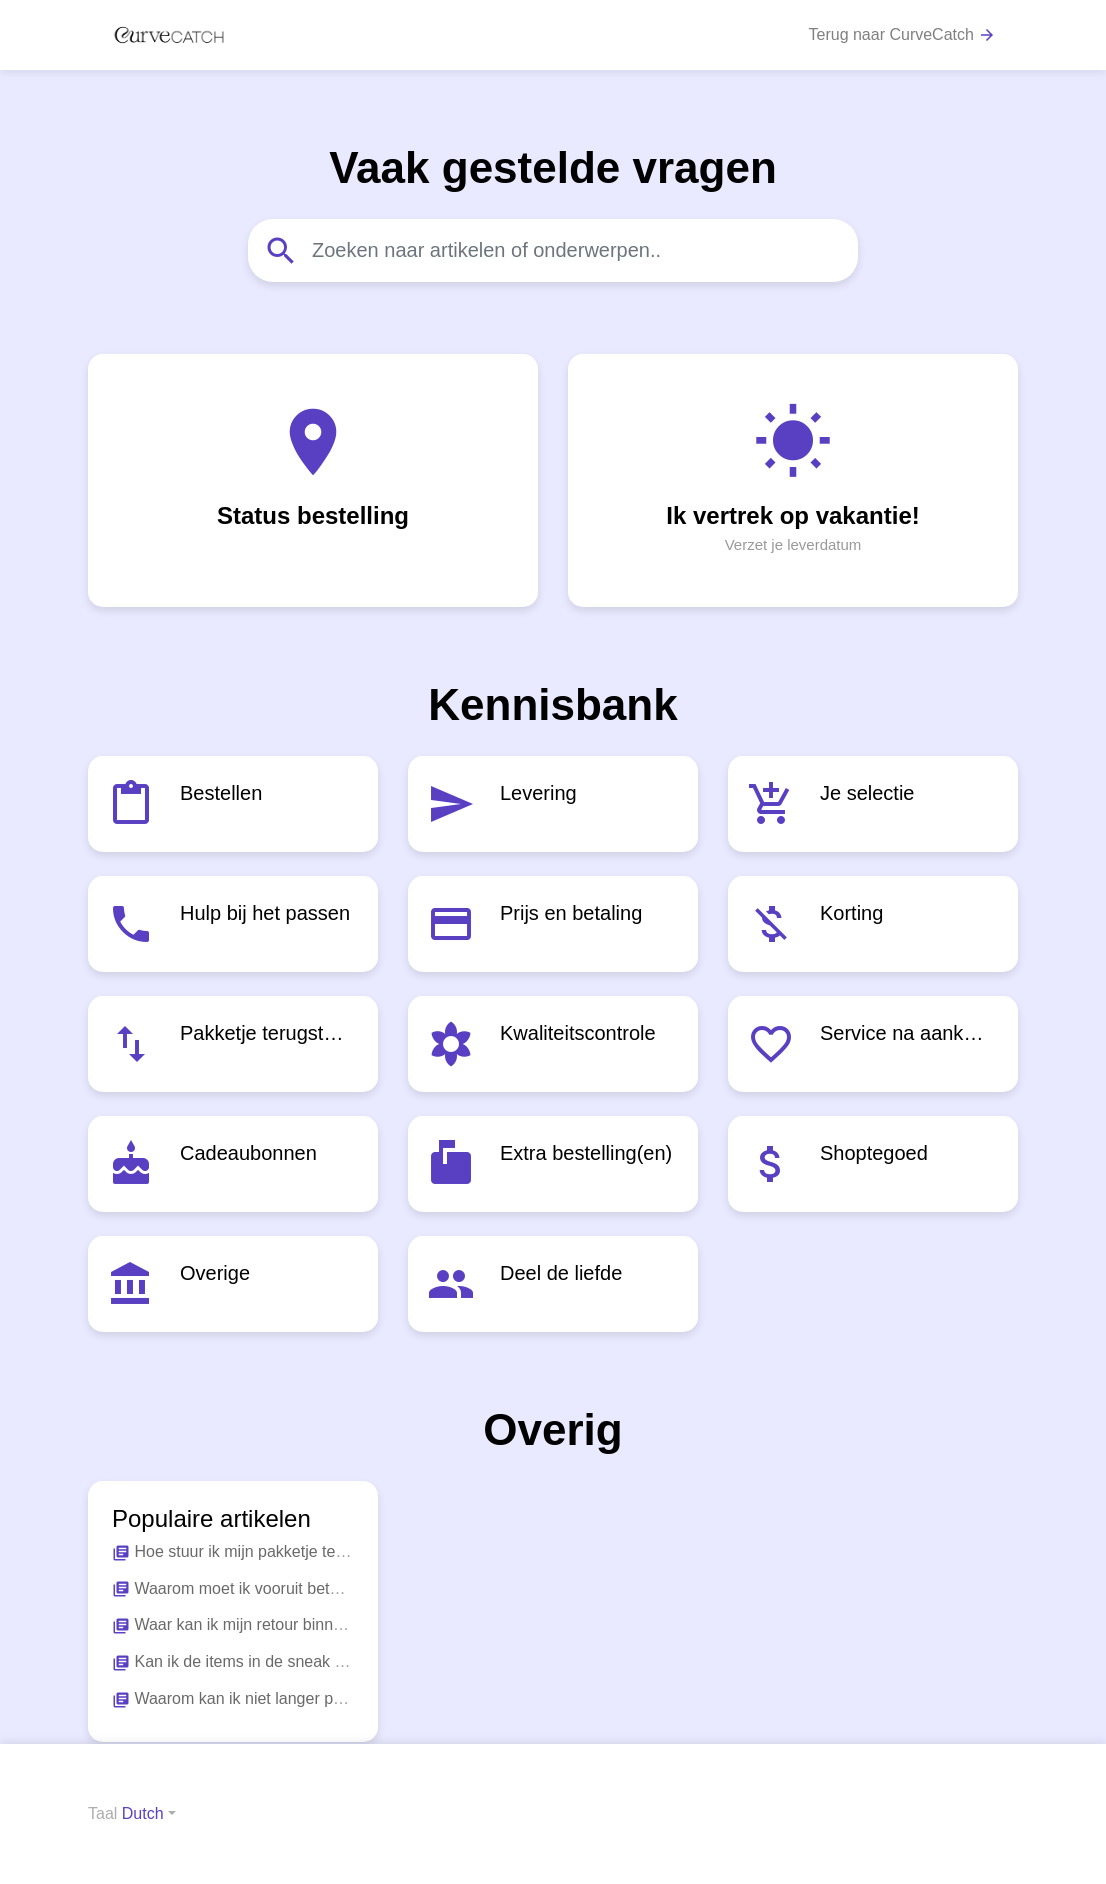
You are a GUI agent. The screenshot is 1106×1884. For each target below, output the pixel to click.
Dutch (143, 1813)
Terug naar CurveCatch (903, 35)
